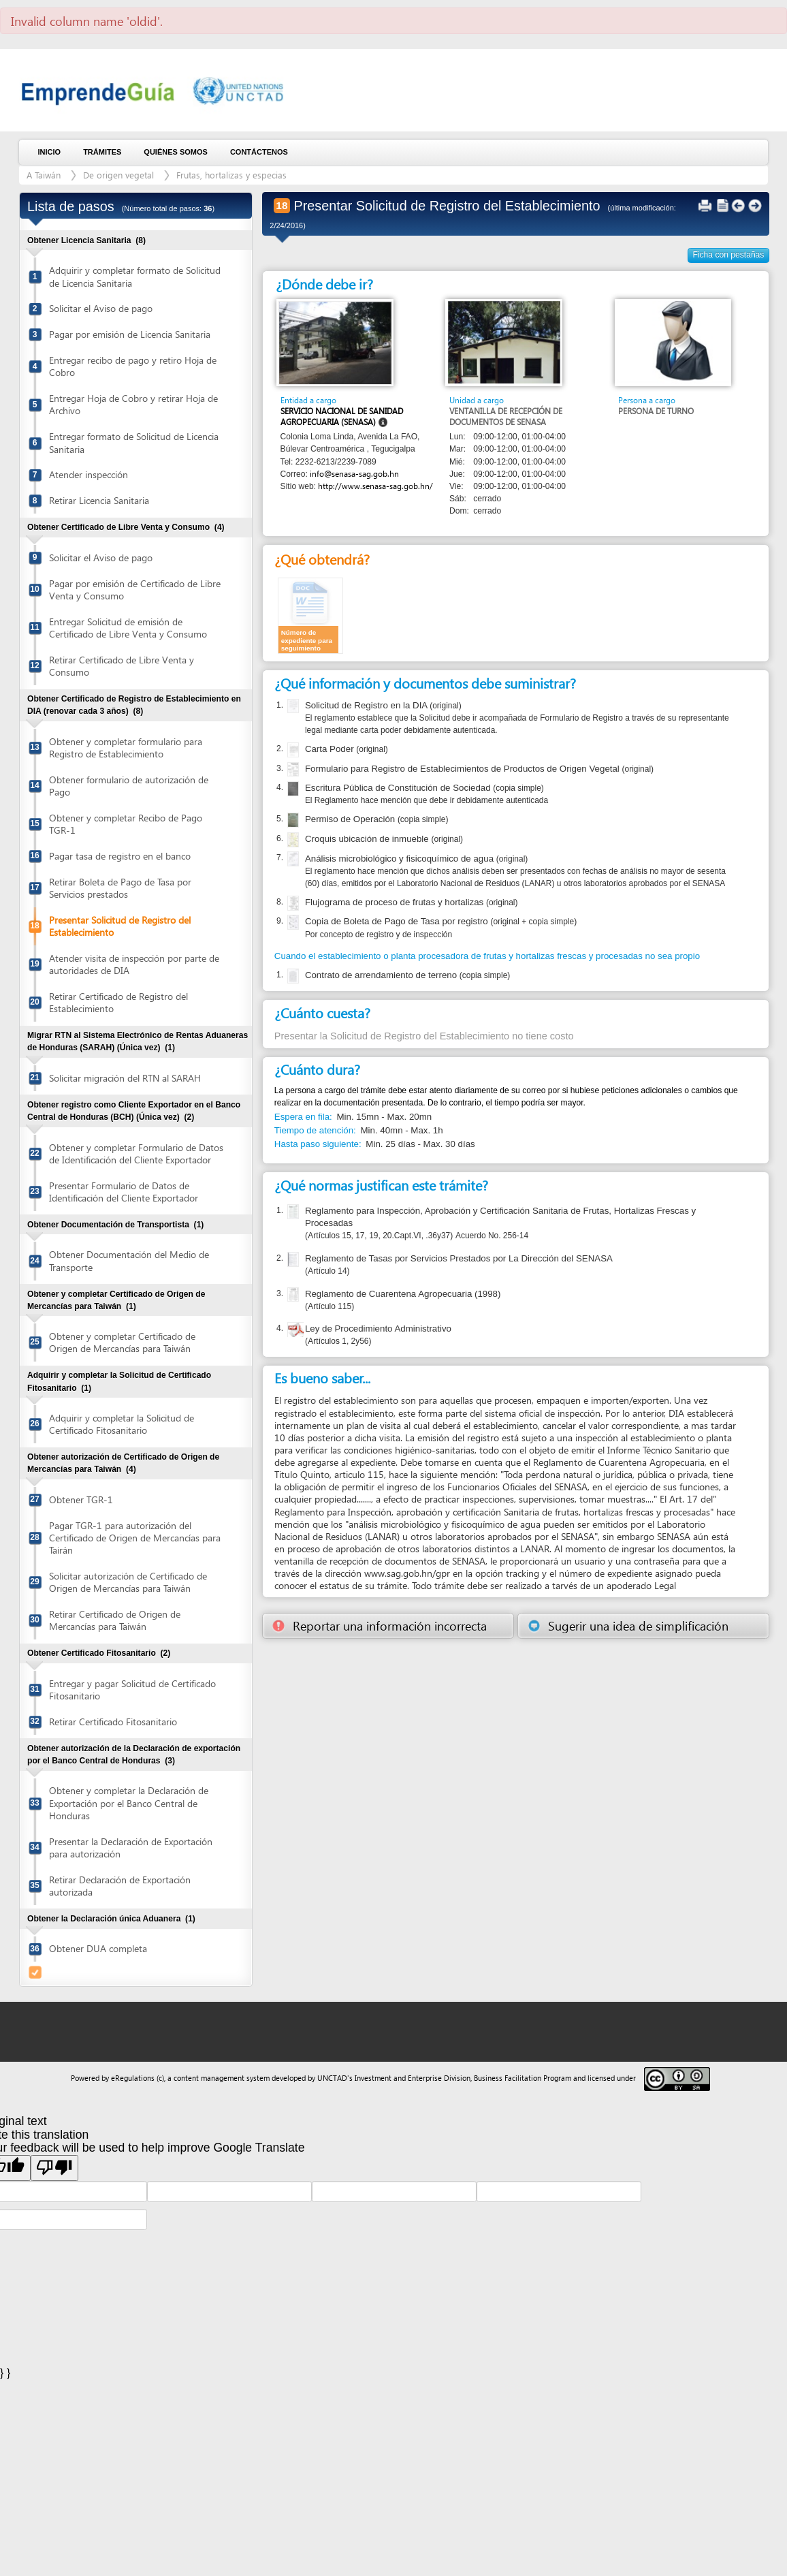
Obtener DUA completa (98, 1948)
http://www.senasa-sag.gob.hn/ (375, 486)
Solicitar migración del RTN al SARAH (125, 1077)
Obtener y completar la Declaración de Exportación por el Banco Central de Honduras (128, 1802)
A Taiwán (44, 174)
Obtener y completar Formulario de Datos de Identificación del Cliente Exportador (136, 1153)
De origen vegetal (118, 174)
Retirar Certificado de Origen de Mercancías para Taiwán (114, 1620)
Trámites (102, 152)
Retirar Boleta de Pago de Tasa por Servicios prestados (120, 887)
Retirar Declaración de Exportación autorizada (120, 1885)
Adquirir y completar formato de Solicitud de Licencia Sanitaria (135, 276)
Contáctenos (259, 152)
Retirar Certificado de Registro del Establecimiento (118, 1002)
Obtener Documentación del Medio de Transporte (129, 1260)
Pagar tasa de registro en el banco (120, 855)
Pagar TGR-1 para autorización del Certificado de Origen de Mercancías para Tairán (135, 1537)
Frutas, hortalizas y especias (231, 174)
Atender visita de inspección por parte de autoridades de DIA (134, 964)
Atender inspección (88, 474)
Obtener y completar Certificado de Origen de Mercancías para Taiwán (122, 1342)
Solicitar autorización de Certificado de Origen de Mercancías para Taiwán (128, 1582)
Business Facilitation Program (522, 2077)
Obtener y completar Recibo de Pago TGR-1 (125, 823)
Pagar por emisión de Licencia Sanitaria (129, 334)
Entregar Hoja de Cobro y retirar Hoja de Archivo (133, 404)
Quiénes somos (176, 152)
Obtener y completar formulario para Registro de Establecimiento (125, 747)
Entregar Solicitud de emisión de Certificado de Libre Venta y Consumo (128, 627)
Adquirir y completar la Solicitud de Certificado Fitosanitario (121, 1423)
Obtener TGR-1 (81, 1499)
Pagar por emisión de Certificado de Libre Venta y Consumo (135, 589)
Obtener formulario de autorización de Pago (128, 785)
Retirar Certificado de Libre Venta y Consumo (121, 665)
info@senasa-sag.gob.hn (354, 474)
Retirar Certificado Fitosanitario (113, 1721)
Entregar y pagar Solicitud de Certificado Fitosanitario (132, 1689)
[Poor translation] (54, 2168)
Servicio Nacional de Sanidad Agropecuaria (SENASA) (341, 416)
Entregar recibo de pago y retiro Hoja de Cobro (132, 366)
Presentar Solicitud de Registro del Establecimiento (120, 926)
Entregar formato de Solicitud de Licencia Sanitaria (134, 442)
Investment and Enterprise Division (412, 2077)
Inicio (49, 152)
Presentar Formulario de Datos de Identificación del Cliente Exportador (123, 1191)
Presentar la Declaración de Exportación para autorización (130, 1847)
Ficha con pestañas (729, 255)
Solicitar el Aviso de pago (100, 308)
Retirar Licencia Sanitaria (99, 500)
